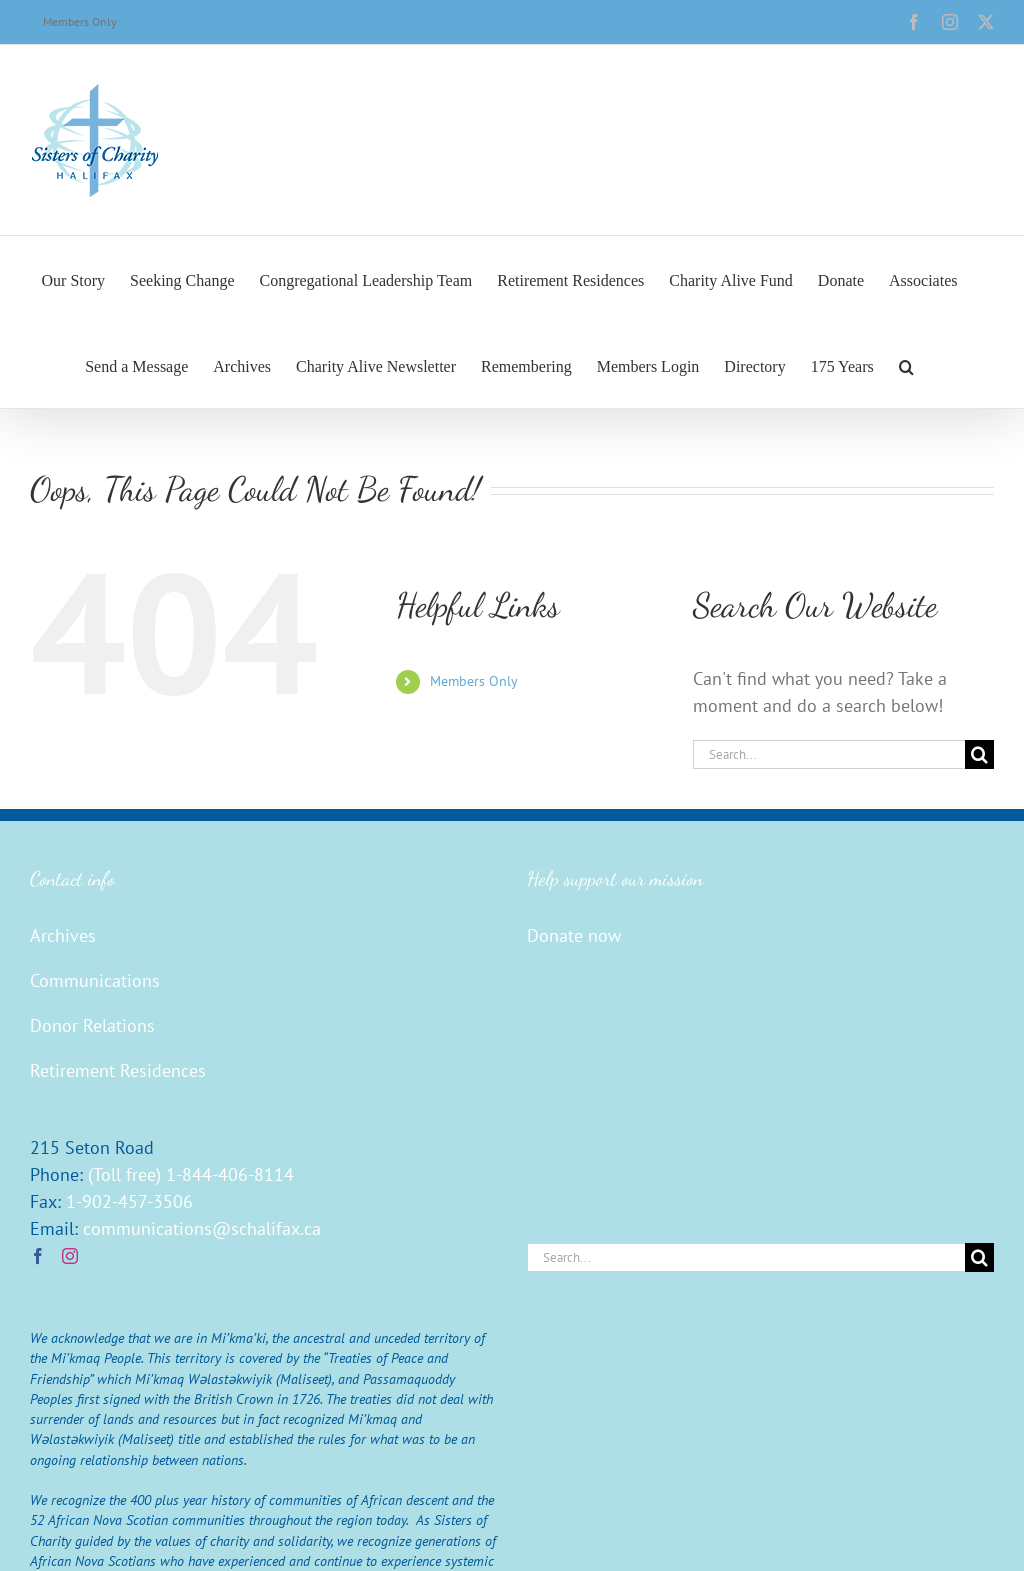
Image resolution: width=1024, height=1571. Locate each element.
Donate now (574, 935)
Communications (95, 980)
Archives (63, 935)
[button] (906, 365)
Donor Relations (92, 1025)
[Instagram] (70, 1256)
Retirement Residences (118, 1070)
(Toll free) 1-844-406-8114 (191, 1174)
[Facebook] (38, 1256)
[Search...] (829, 754)
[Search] (979, 754)
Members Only (474, 681)
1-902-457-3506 (129, 1201)
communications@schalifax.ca (202, 1228)
